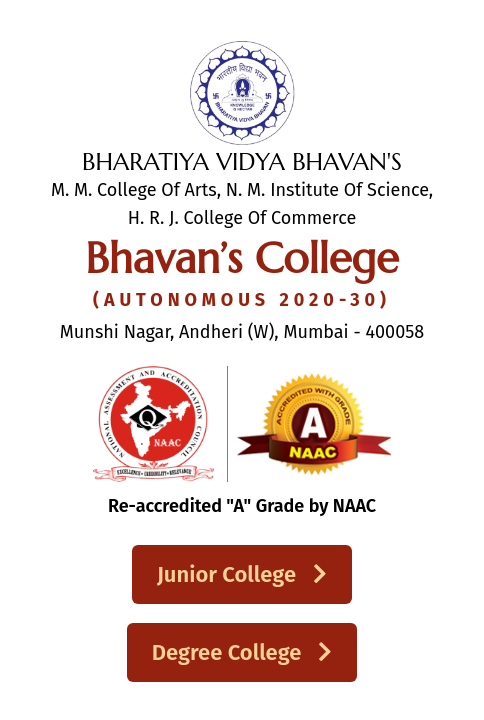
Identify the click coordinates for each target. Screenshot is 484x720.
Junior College (242, 574)
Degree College (242, 652)
